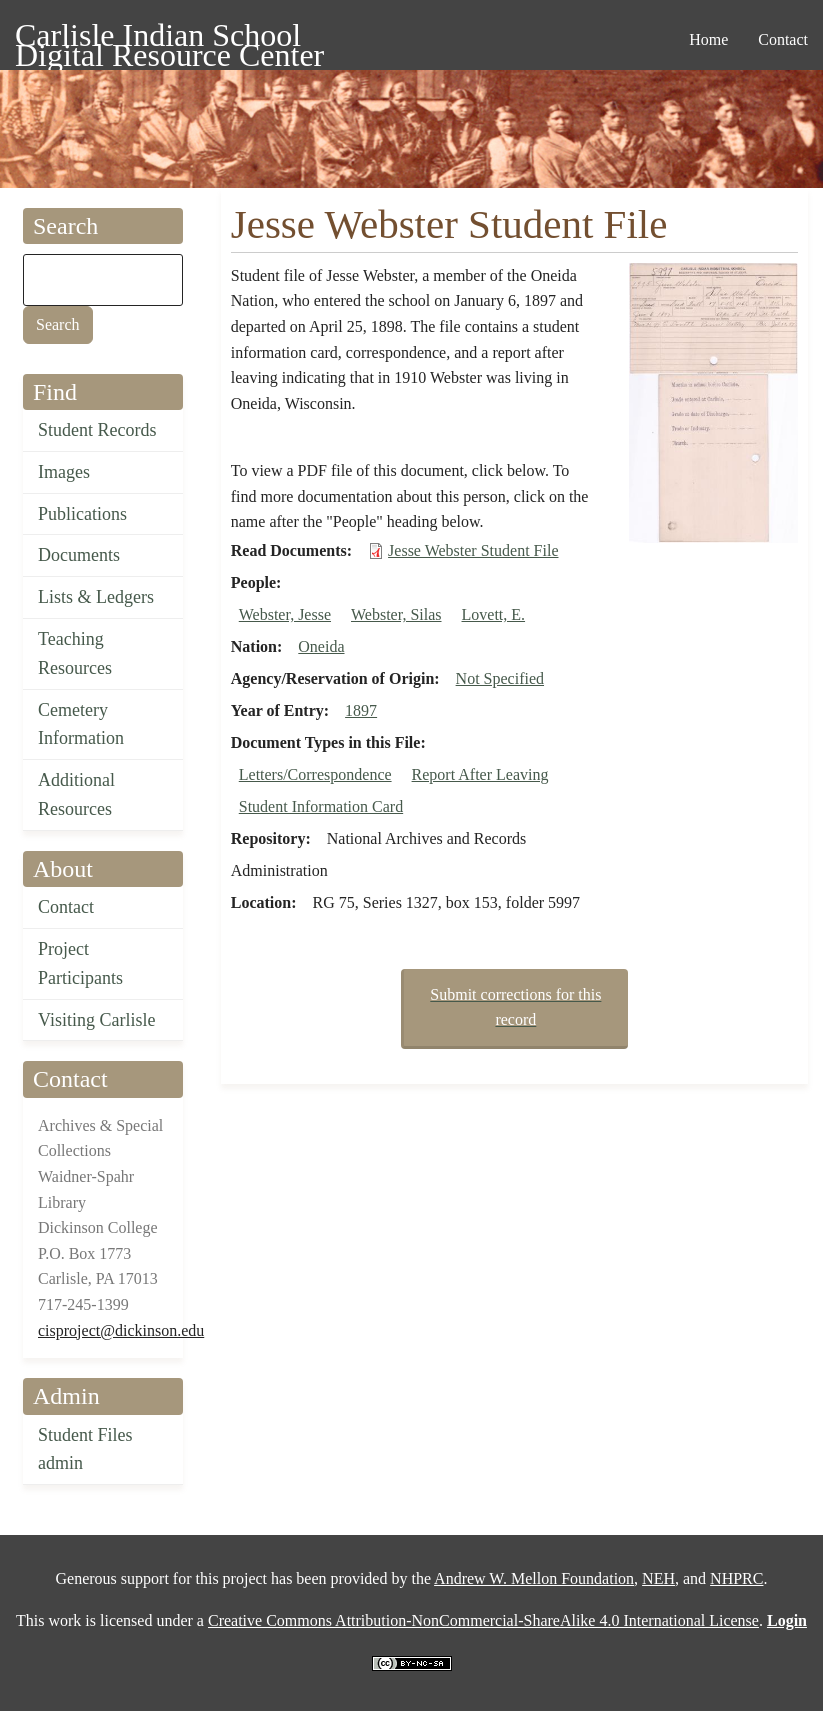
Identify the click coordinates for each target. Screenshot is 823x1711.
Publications (82, 514)
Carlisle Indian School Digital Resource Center (169, 38)
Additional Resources (76, 794)
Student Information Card (321, 806)
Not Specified (500, 678)
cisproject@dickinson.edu (121, 1330)
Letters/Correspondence (315, 774)
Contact (66, 907)
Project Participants (80, 963)
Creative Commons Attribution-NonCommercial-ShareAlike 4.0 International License (483, 1620)
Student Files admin (85, 1449)
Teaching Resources (75, 653)
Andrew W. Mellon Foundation (534, 1578)
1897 (361, 710)
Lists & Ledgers (96, 597)
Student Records (97, 430)
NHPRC (736, 1578)
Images (64, 472)
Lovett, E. (494, 614)
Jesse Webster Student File (473, 550)
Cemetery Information (81, 724)
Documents (79, 555)
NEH (658, 1578)
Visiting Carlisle (96, 1020)
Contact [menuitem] (783, 39)
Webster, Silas (396, 614)
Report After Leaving (480, 774)
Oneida (321, 646)
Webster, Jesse (285, 614)
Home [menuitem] (708, 39)
